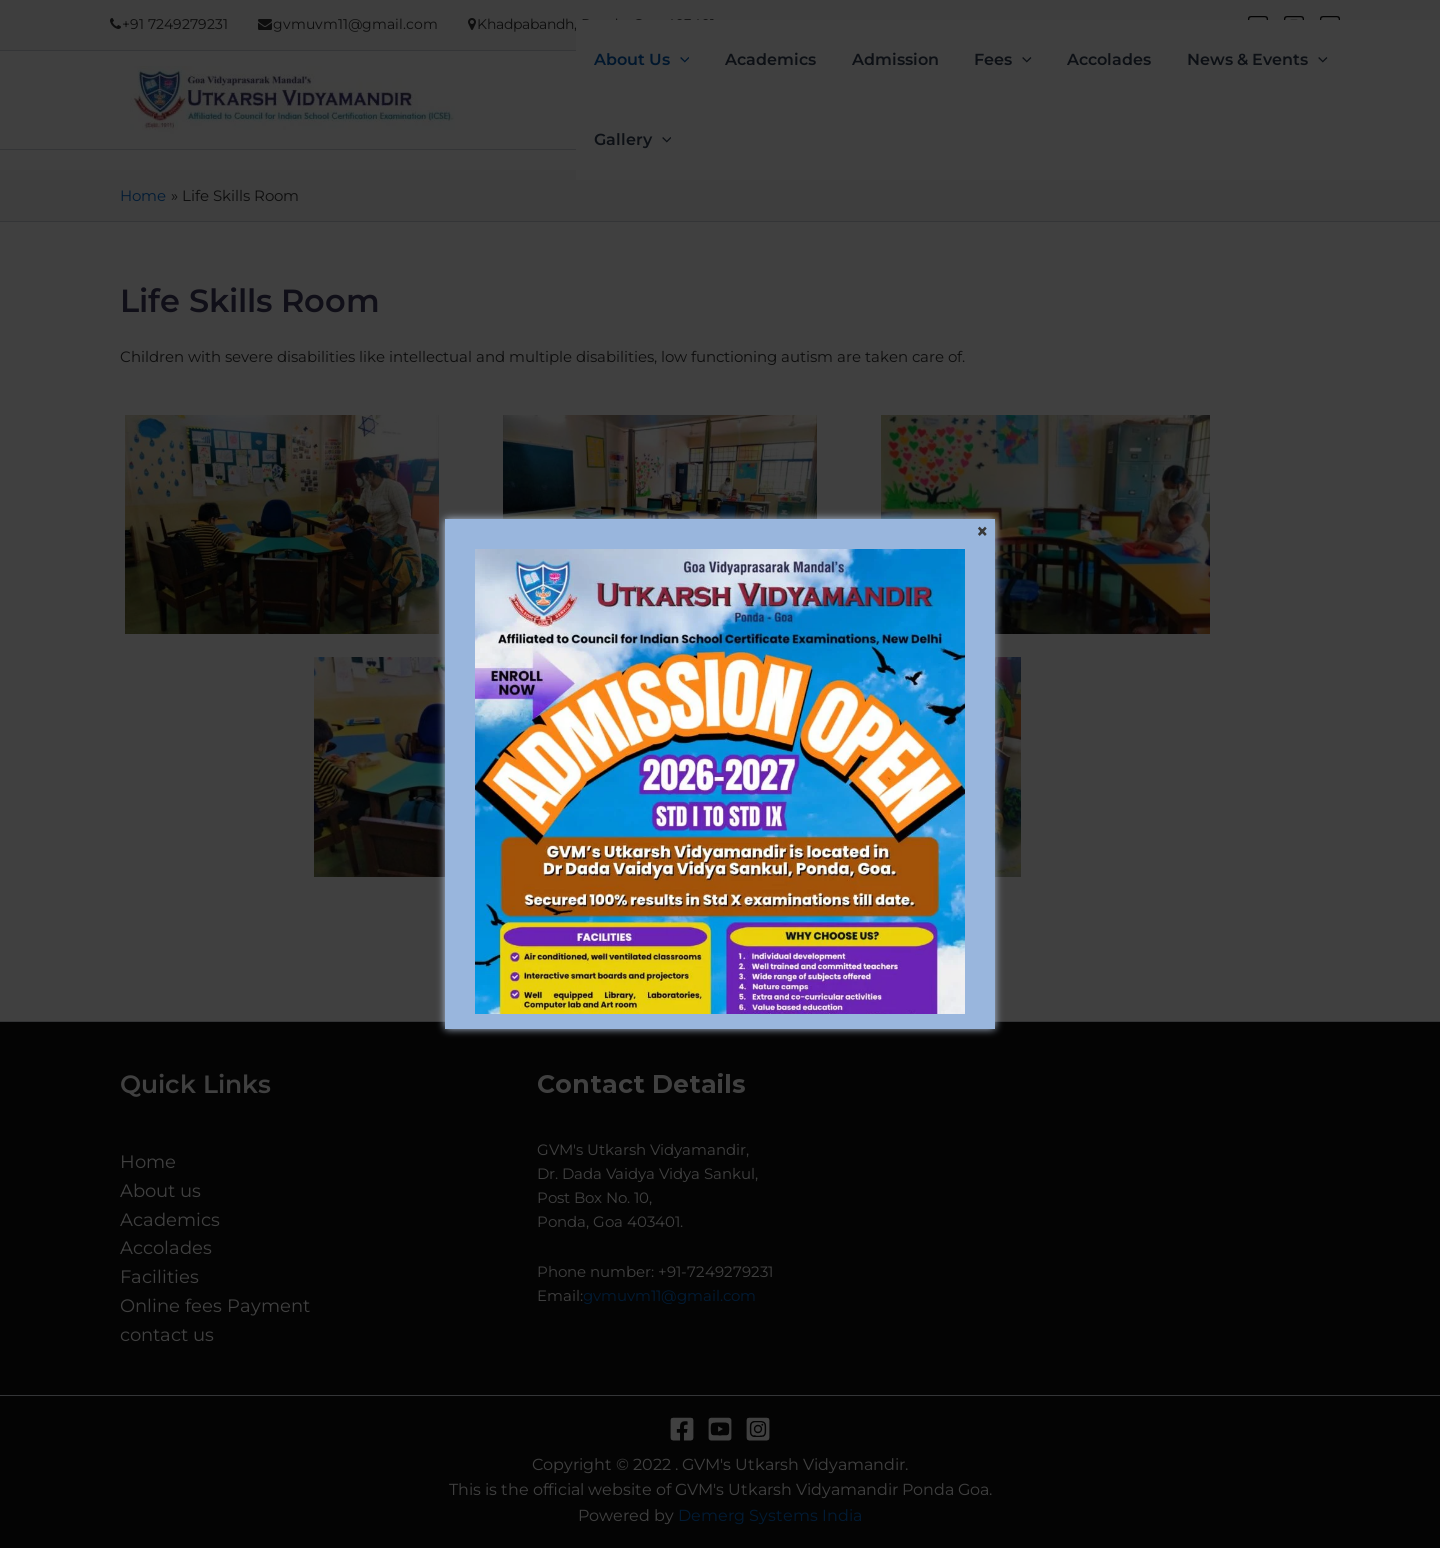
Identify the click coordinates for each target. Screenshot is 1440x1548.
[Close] (982, 532)
